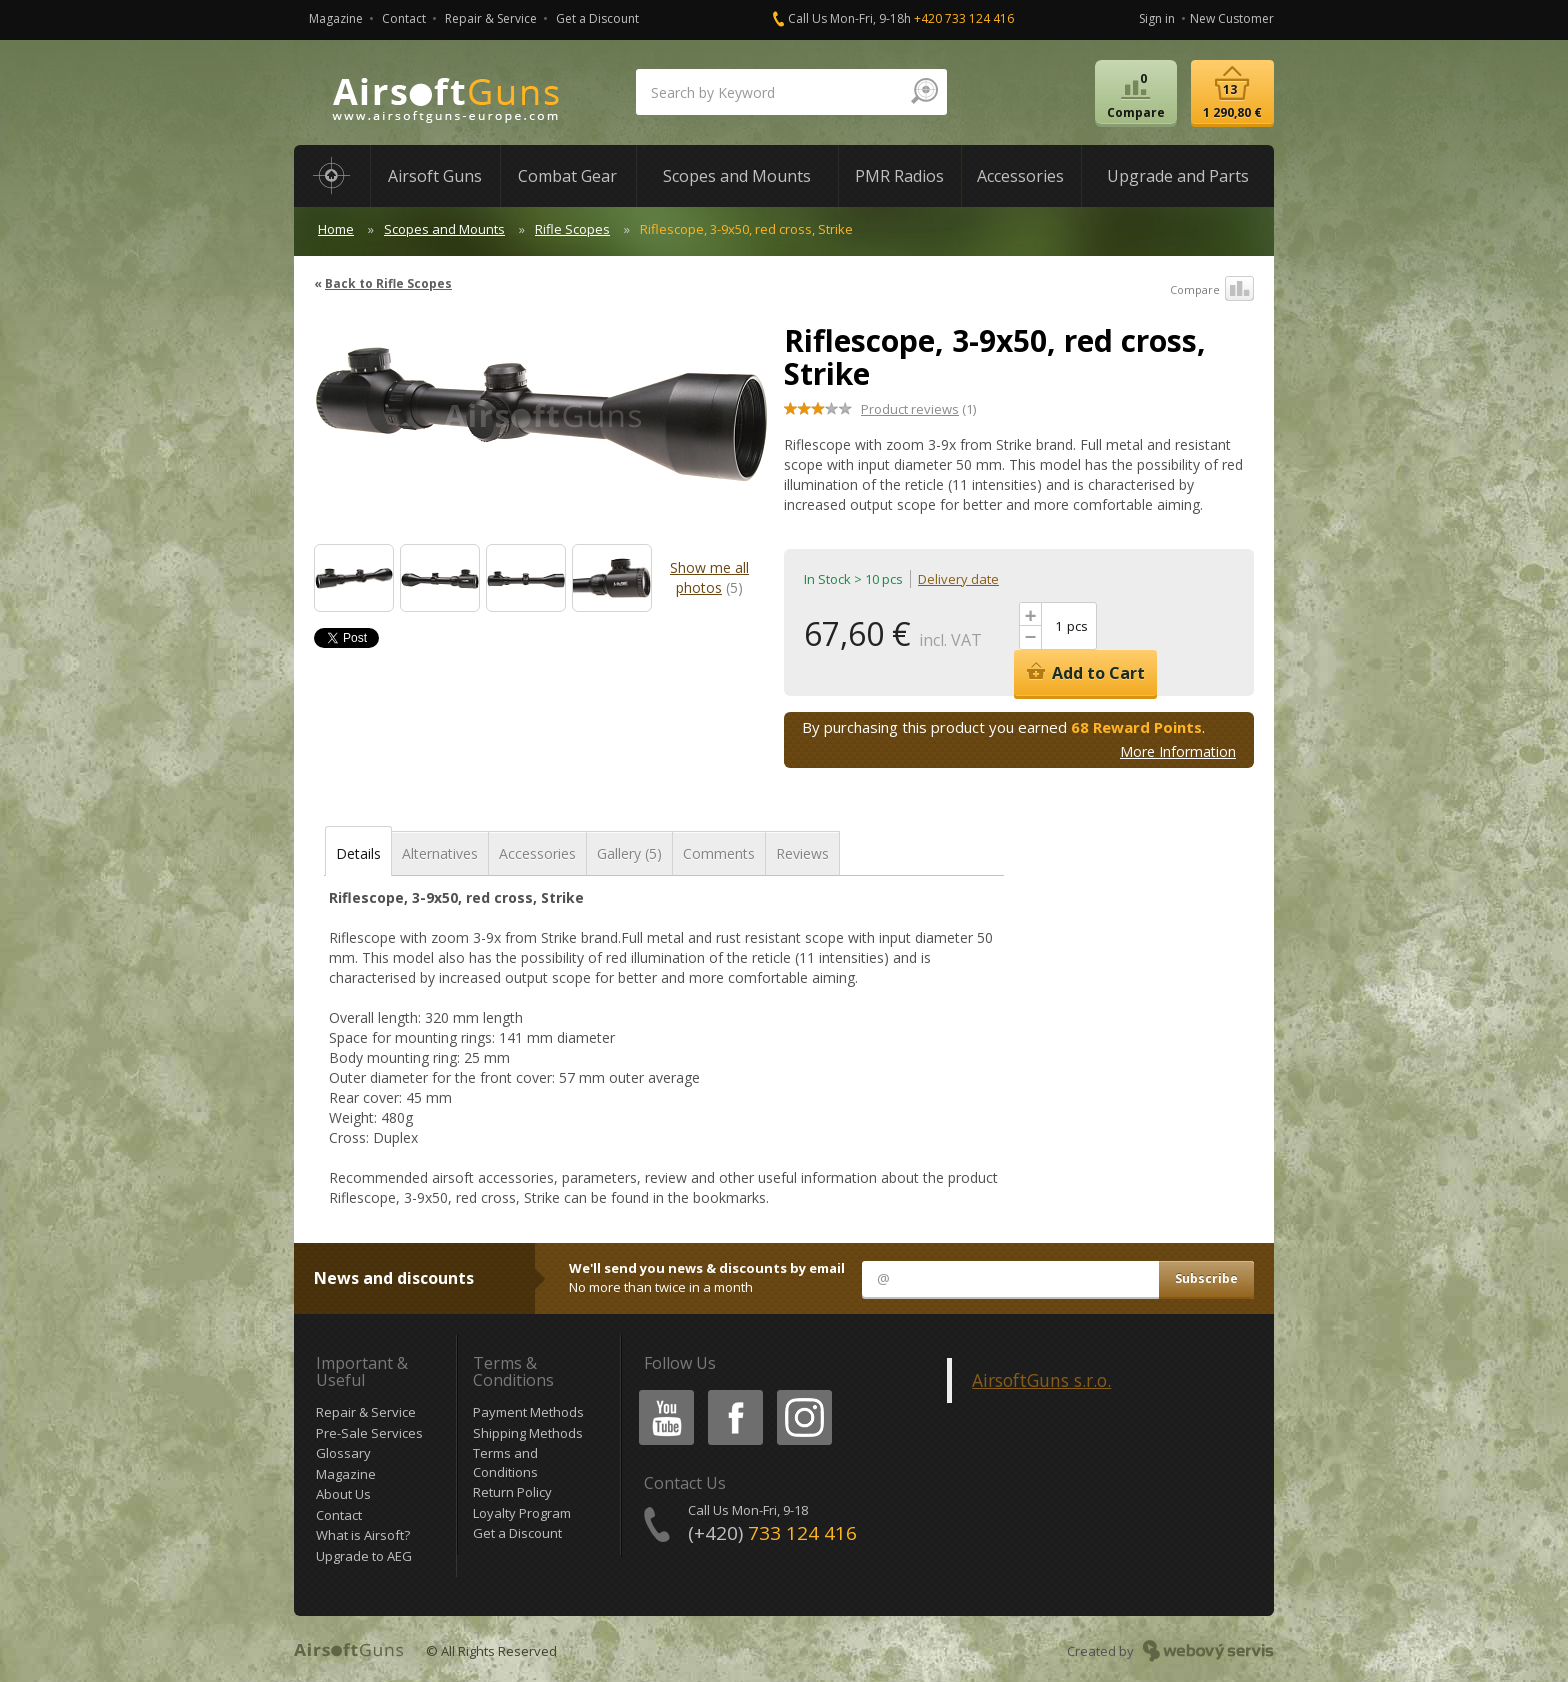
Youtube (660, 1393)
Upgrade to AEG (364, 1556)
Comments (719, 853)
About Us (343, 1494)
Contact (404, 18)
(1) (918, 409)
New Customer (1232, 18)
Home (336, 229)
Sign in (1157, 18)
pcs (1077, 626)
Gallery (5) (629, 853)
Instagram (803, 1393)
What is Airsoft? (363, 1535)
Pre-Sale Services (369, 1433)
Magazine (336, 18)
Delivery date (958, 579)
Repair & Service (491, 18)
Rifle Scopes (572, 229)
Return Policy (512, 1492)
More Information (1178, 751)
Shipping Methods (528, 1433)
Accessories (537, 853)
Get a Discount (597, 18)
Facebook (733, 1393)
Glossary (343, 1453)
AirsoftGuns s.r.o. (1041, 1380)
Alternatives (440, 853)
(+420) (772, 1533)
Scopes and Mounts (444, 229)
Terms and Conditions (505, 1462)
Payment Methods (528, 1412)
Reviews (802, 853)
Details (358, 853)
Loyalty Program (522, 1513)
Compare (1212, 290)
